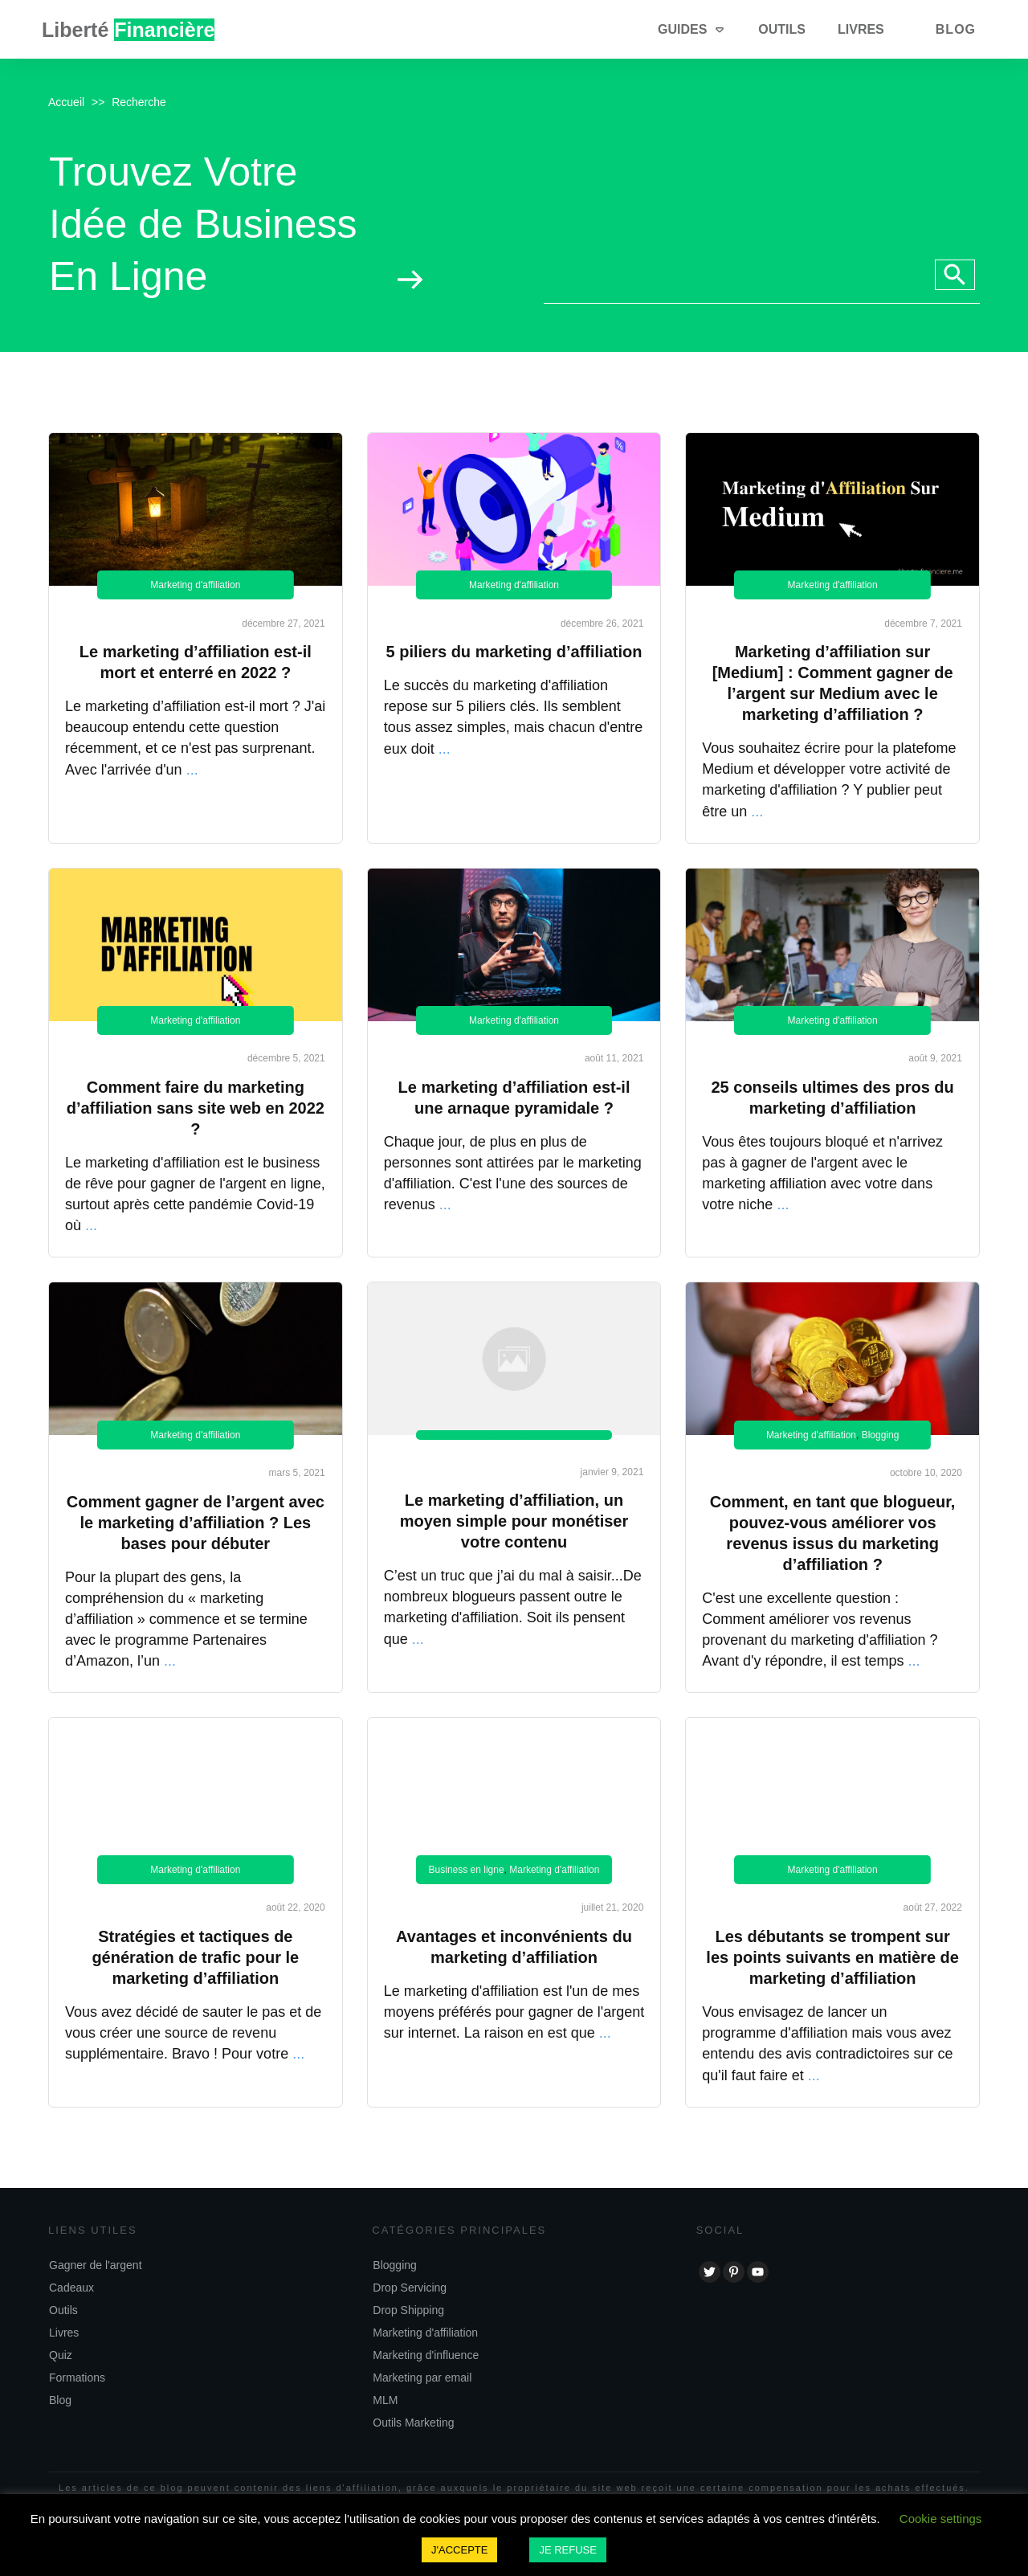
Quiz (60, 2355)
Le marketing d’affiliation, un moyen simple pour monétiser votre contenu (514, 1521)
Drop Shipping (408, 2310)
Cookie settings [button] (941, 2518)
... (192, 770)
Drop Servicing (410, 2287)
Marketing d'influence (426, 2355)
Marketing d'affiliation (195, 585)
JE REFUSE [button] (568, 2550)
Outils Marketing (413, 2422)
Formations (77, 2377)
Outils (63, 2310)
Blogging (881, 1435)
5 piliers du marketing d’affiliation (514, 651)
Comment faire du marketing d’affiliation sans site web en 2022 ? (195, 1108)
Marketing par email (422, 2377)
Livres (64, 2332)
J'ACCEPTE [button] (459, 2550)
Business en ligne (466, 1869)
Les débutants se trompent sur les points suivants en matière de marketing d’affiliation (832, 1957)
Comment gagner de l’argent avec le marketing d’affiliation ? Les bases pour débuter (195, 1522)
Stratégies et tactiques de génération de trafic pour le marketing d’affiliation (195, 1957)
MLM (385, 2400)
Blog (60, 2400)
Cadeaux (71, 2287)
